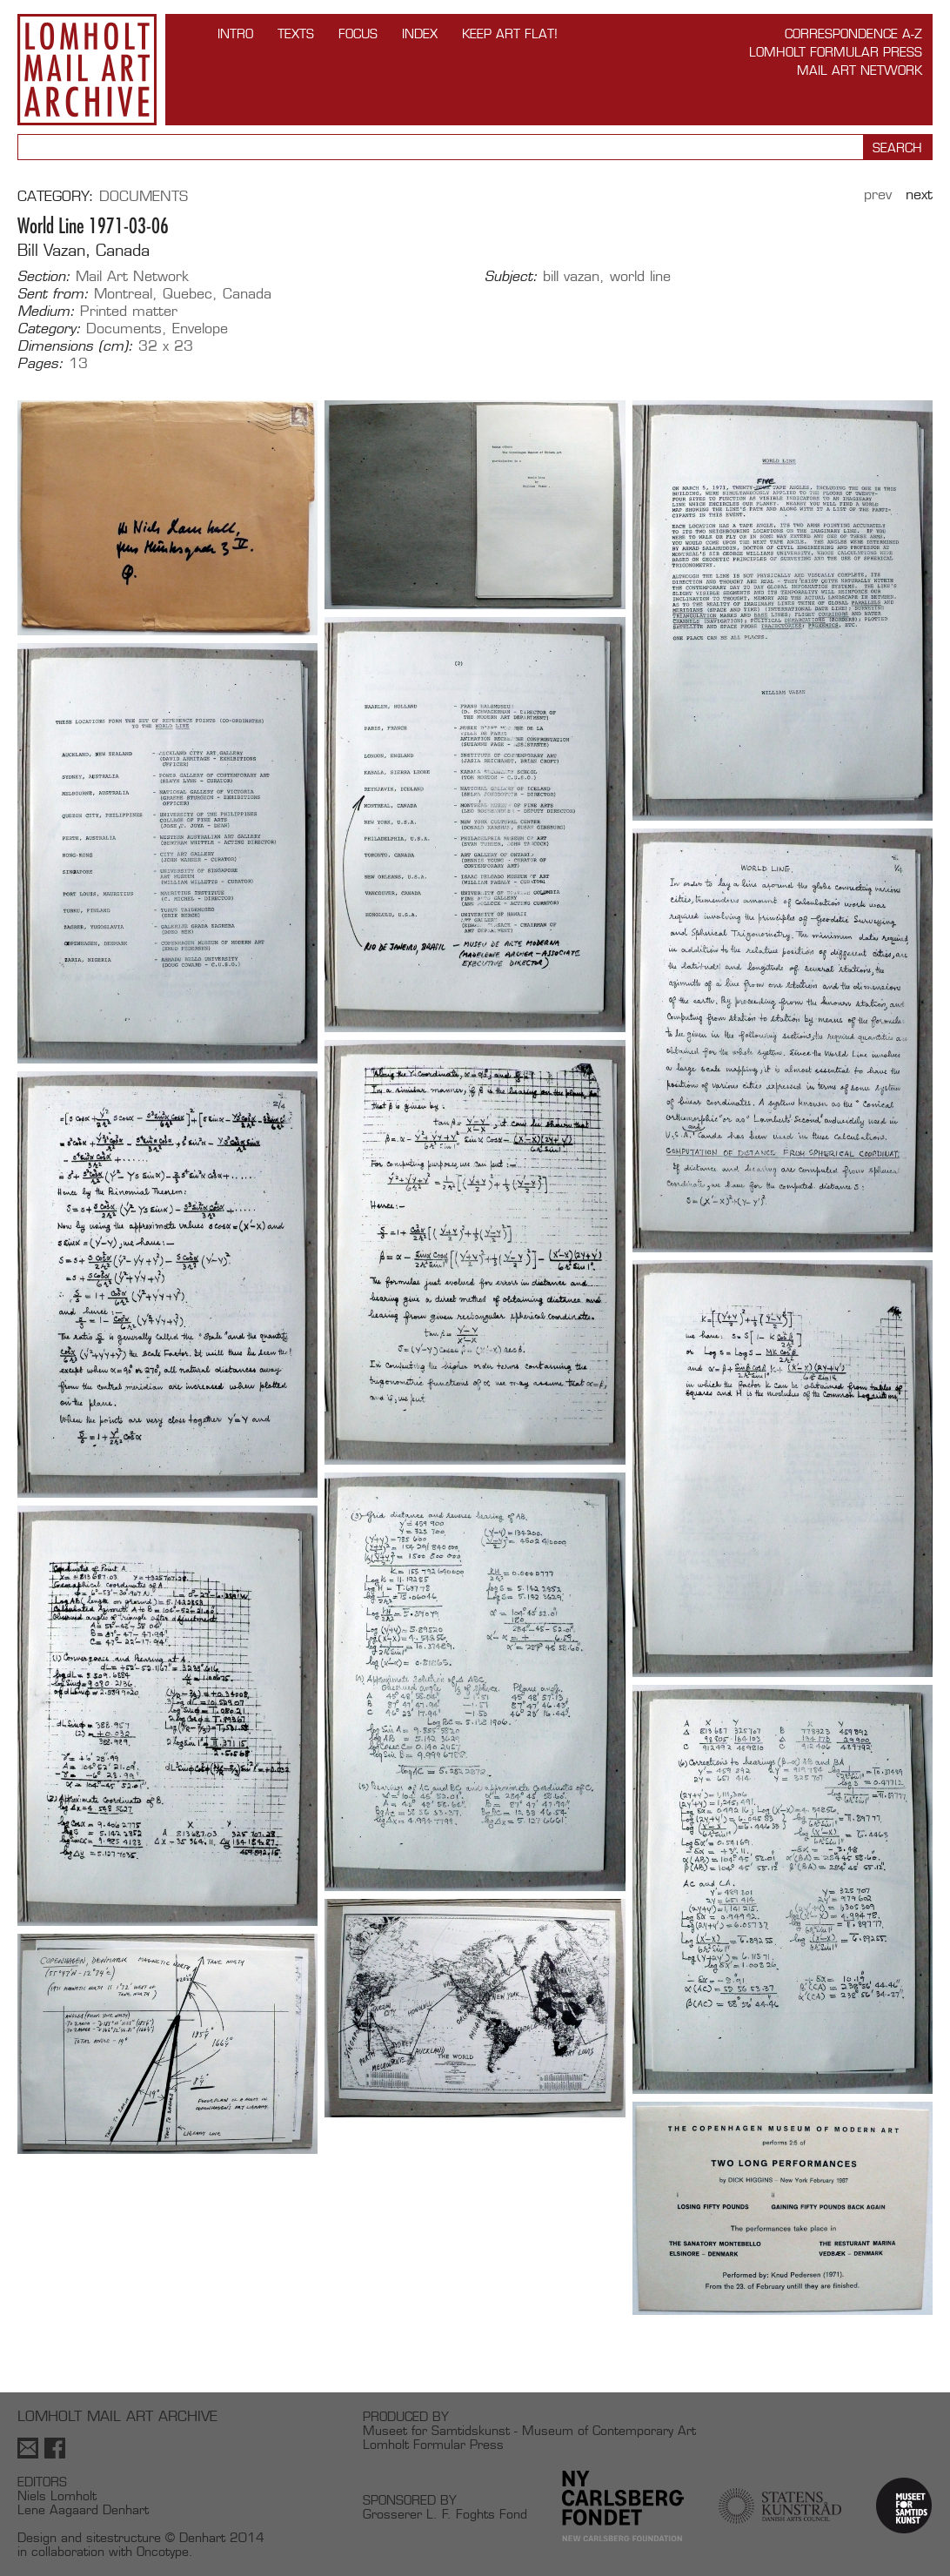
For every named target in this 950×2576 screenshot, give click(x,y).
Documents (143, 196)
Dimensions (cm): (75, 346)
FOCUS (358, 33)
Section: (43, 276)
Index (420, 33)
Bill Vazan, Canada (83, 250)
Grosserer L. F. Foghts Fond (445, 2513)
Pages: (40, 363)
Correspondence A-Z (853, 33)
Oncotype (163, 2551)
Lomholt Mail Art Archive (87, 69)
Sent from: (53, 294)
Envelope (200, 328)
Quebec (187, 293)
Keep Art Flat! (510, 33)
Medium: (46, 311)
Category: (49, 329)
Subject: (511, 276)
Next (919, 194)
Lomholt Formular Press (835, 51)
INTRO (235, 33)
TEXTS (296, 33)
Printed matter (128, 311)
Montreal (123, 293)
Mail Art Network (859, 70)
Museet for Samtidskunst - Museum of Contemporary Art (529, 2430)
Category (53, 196)
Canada (247, 293)
